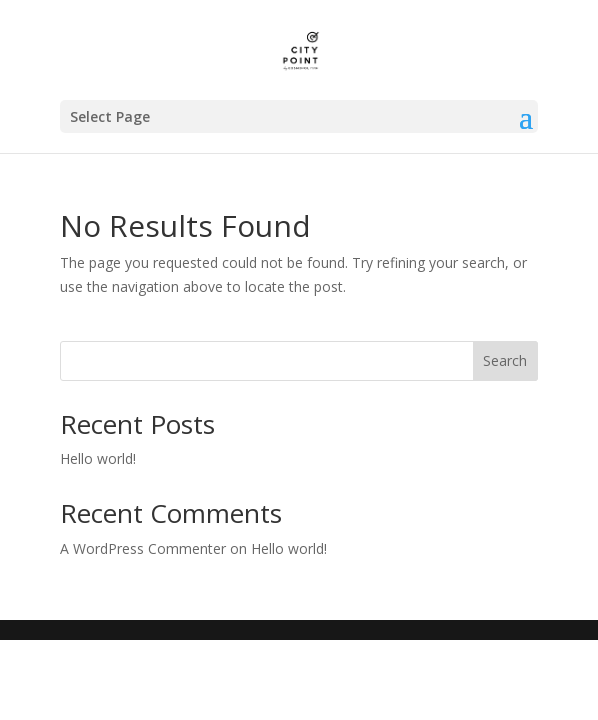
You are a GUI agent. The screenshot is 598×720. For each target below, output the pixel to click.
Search (505, 360)
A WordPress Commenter (143, 548)
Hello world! (98, 458)
